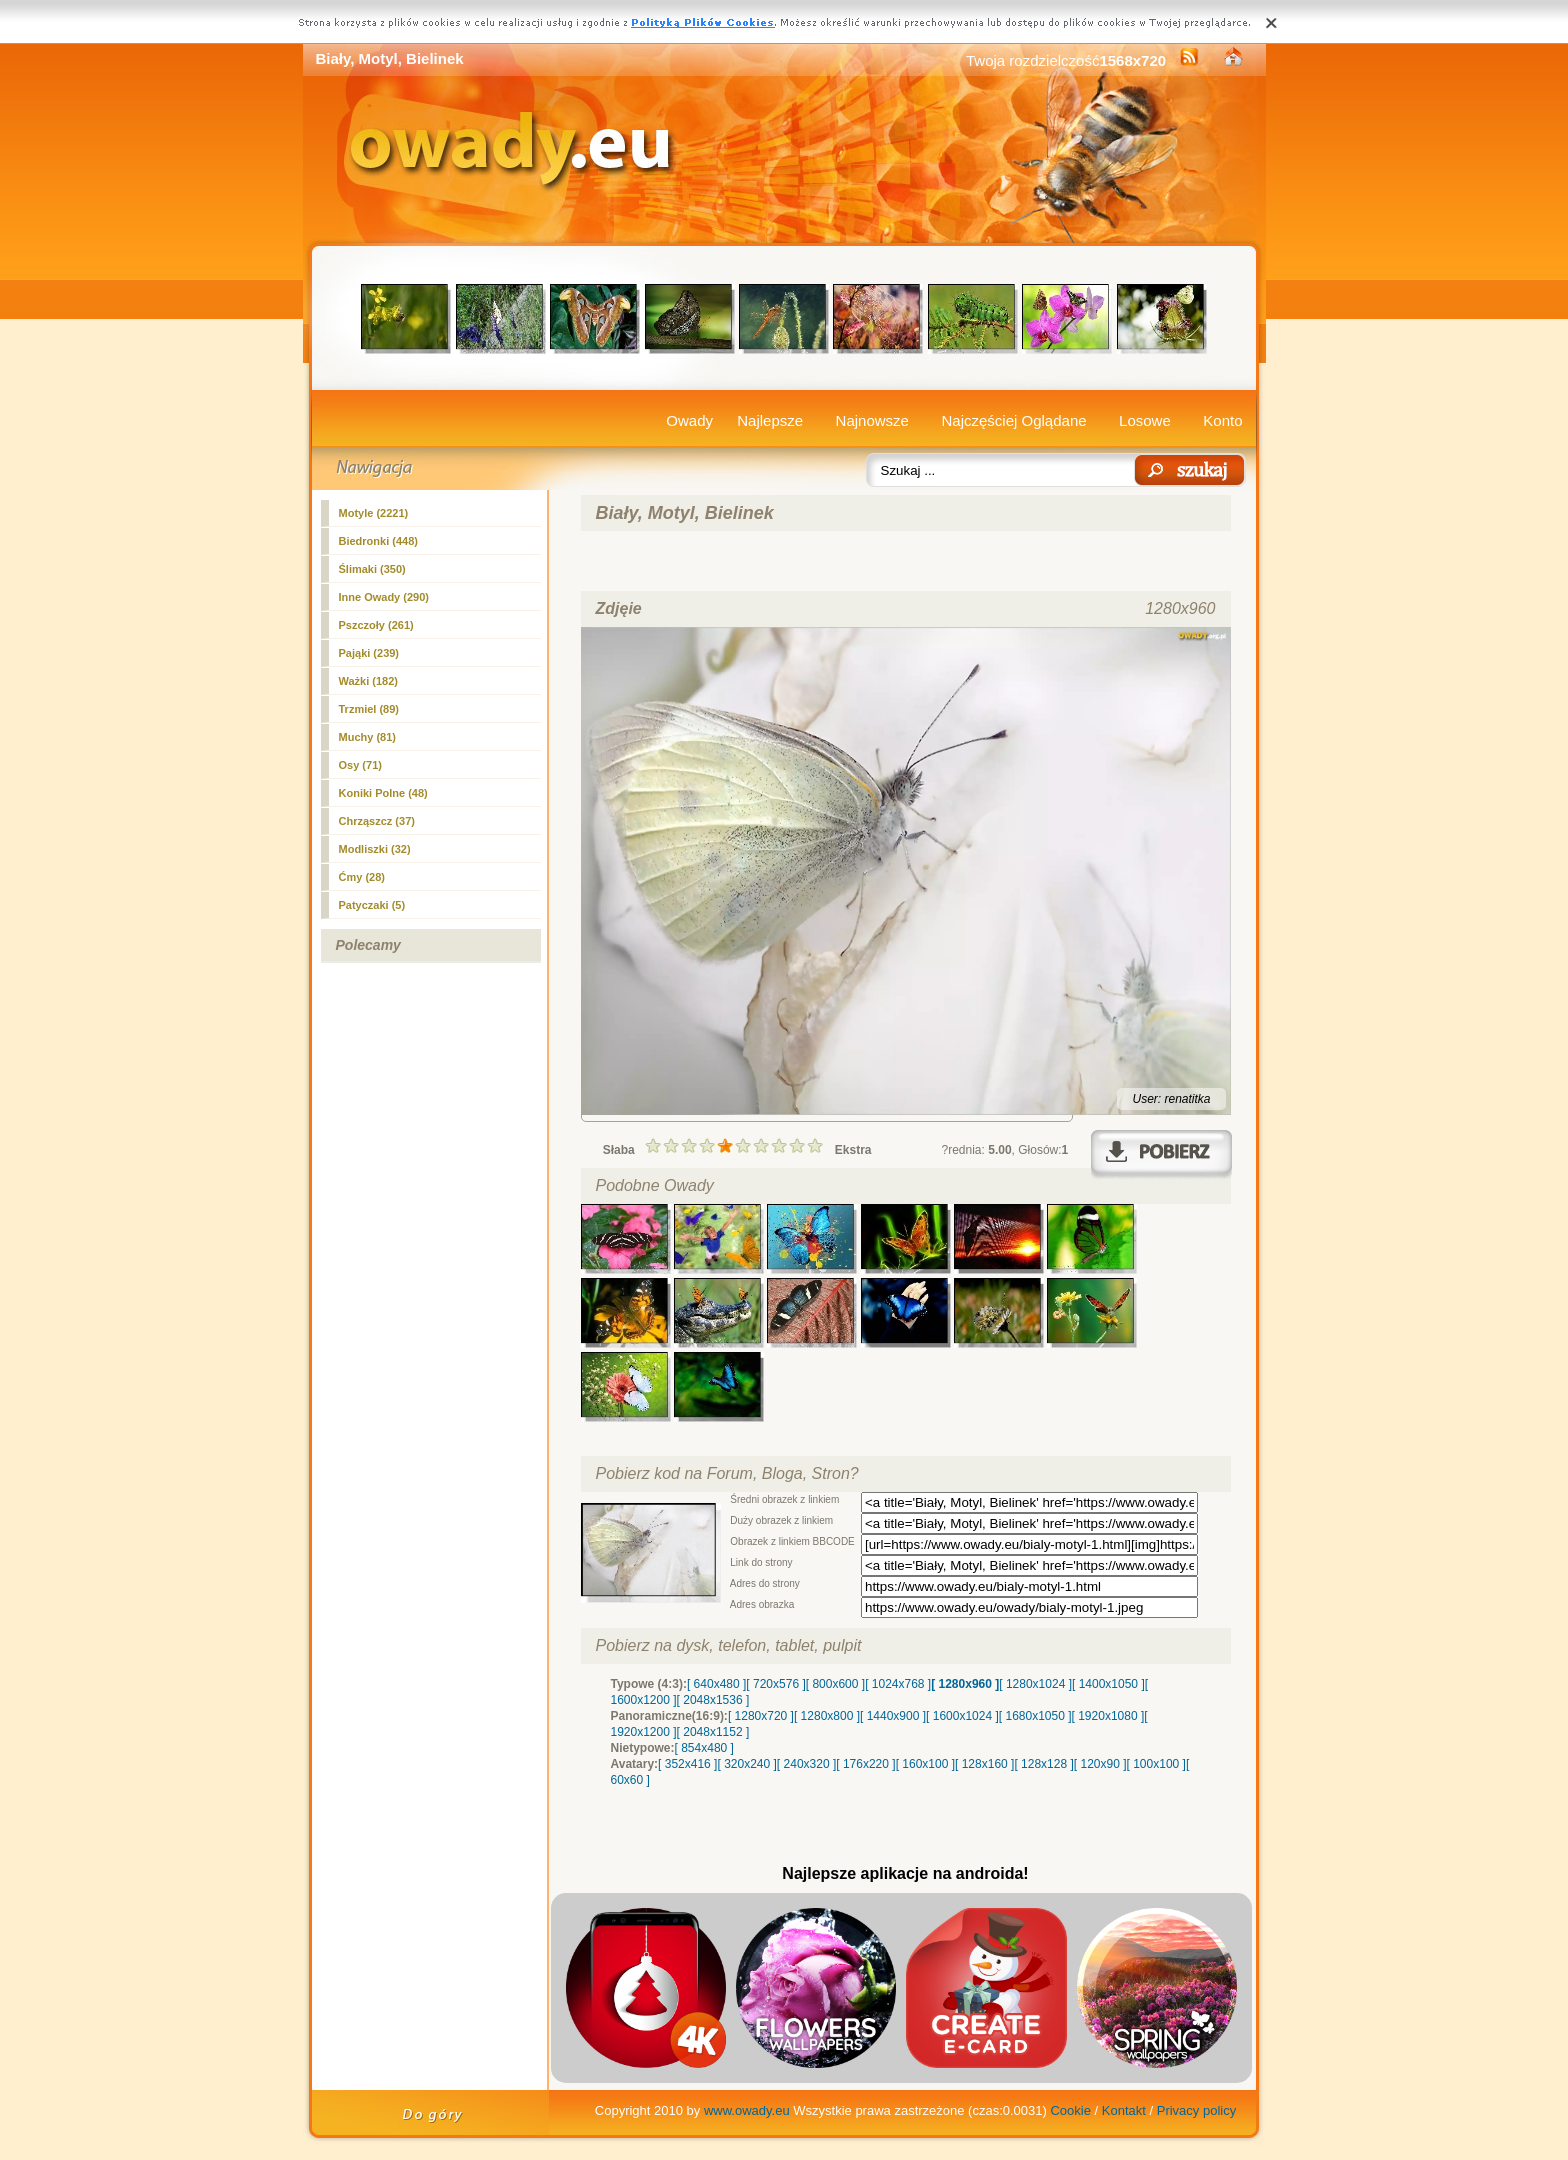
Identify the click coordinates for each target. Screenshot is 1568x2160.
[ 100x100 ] (1156, 1764)
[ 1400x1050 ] (1108, 1684)
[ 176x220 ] (865, 1764)
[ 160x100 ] (925, 1764)
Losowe (1145, 420)
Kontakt (1124, 2110)
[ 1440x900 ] (893, 1716)
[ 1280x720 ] (761, 1716)
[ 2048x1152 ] (713, 1732)
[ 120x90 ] (1100, 1764)
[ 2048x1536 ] (713, 1700)
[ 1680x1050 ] (1035, 1716)
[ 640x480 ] (716, 1684)
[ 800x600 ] (835, 1684)
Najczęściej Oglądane (1013, 420)
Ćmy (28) (362, 877)
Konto (1222, 420)
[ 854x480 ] (704, 1748)
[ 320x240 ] (746, 1764)
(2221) (374, 513)
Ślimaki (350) (372, 569)
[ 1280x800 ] (827, 1716)
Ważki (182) (369, 681)
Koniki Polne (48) (383, 793)
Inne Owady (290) (384, 597)
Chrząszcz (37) (377, 821)
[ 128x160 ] (984, 1764)
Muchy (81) (367, 737)
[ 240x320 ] (806, 1764)
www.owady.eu (747, 2110)
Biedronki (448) (378, 541)
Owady (689, 420)
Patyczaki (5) (372, 905)
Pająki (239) (369, 653)
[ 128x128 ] (1043, 1764)
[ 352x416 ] (687, 1764)
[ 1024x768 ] (898, 1684)
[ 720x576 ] (775, 1684)
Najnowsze (872, 420)
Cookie (1070, 2110)
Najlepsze (770, 420)
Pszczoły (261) (376, 625)
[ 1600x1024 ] (962, 1716)
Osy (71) (360, 765)
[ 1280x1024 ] (1035, 1684)
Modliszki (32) (375, 849)
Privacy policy (1196, 2110)
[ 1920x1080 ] (1108, 1716)
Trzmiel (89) (369, 709)
